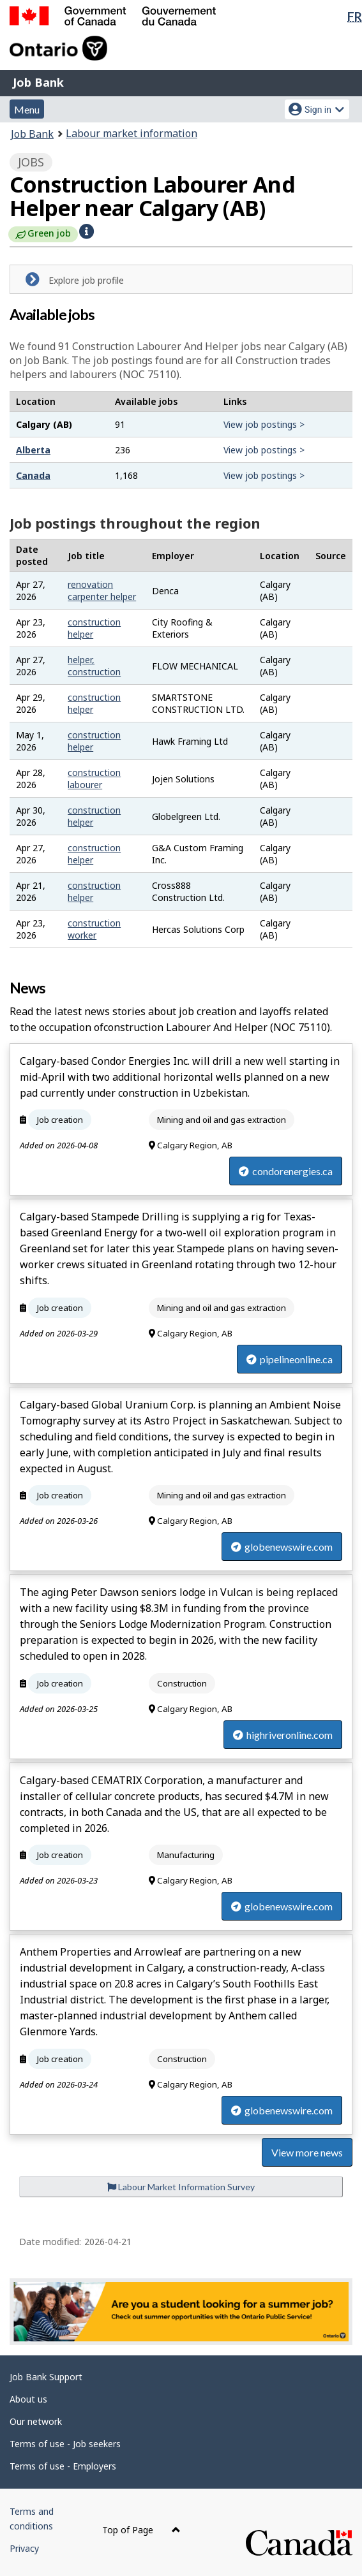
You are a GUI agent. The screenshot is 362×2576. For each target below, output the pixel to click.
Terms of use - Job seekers (65, 2444)
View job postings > (264, 424)
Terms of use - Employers (63, 2466)
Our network (36, 2421)
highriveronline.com (283, 1735)
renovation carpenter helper (102, 590)
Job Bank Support (46, 2377)
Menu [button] (27, 109)
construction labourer (94, 778)
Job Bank (38, 82)
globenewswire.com (282, 1546)
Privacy (24, 2548)
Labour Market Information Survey (181, 2186)
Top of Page (141, 2530)
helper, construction (94, 666)
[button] (86, 231)
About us (28, 2399)
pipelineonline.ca (289, 1359)
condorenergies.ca (286, 1171)
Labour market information (131, 133)
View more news (307, 2152)
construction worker (94, 929)
